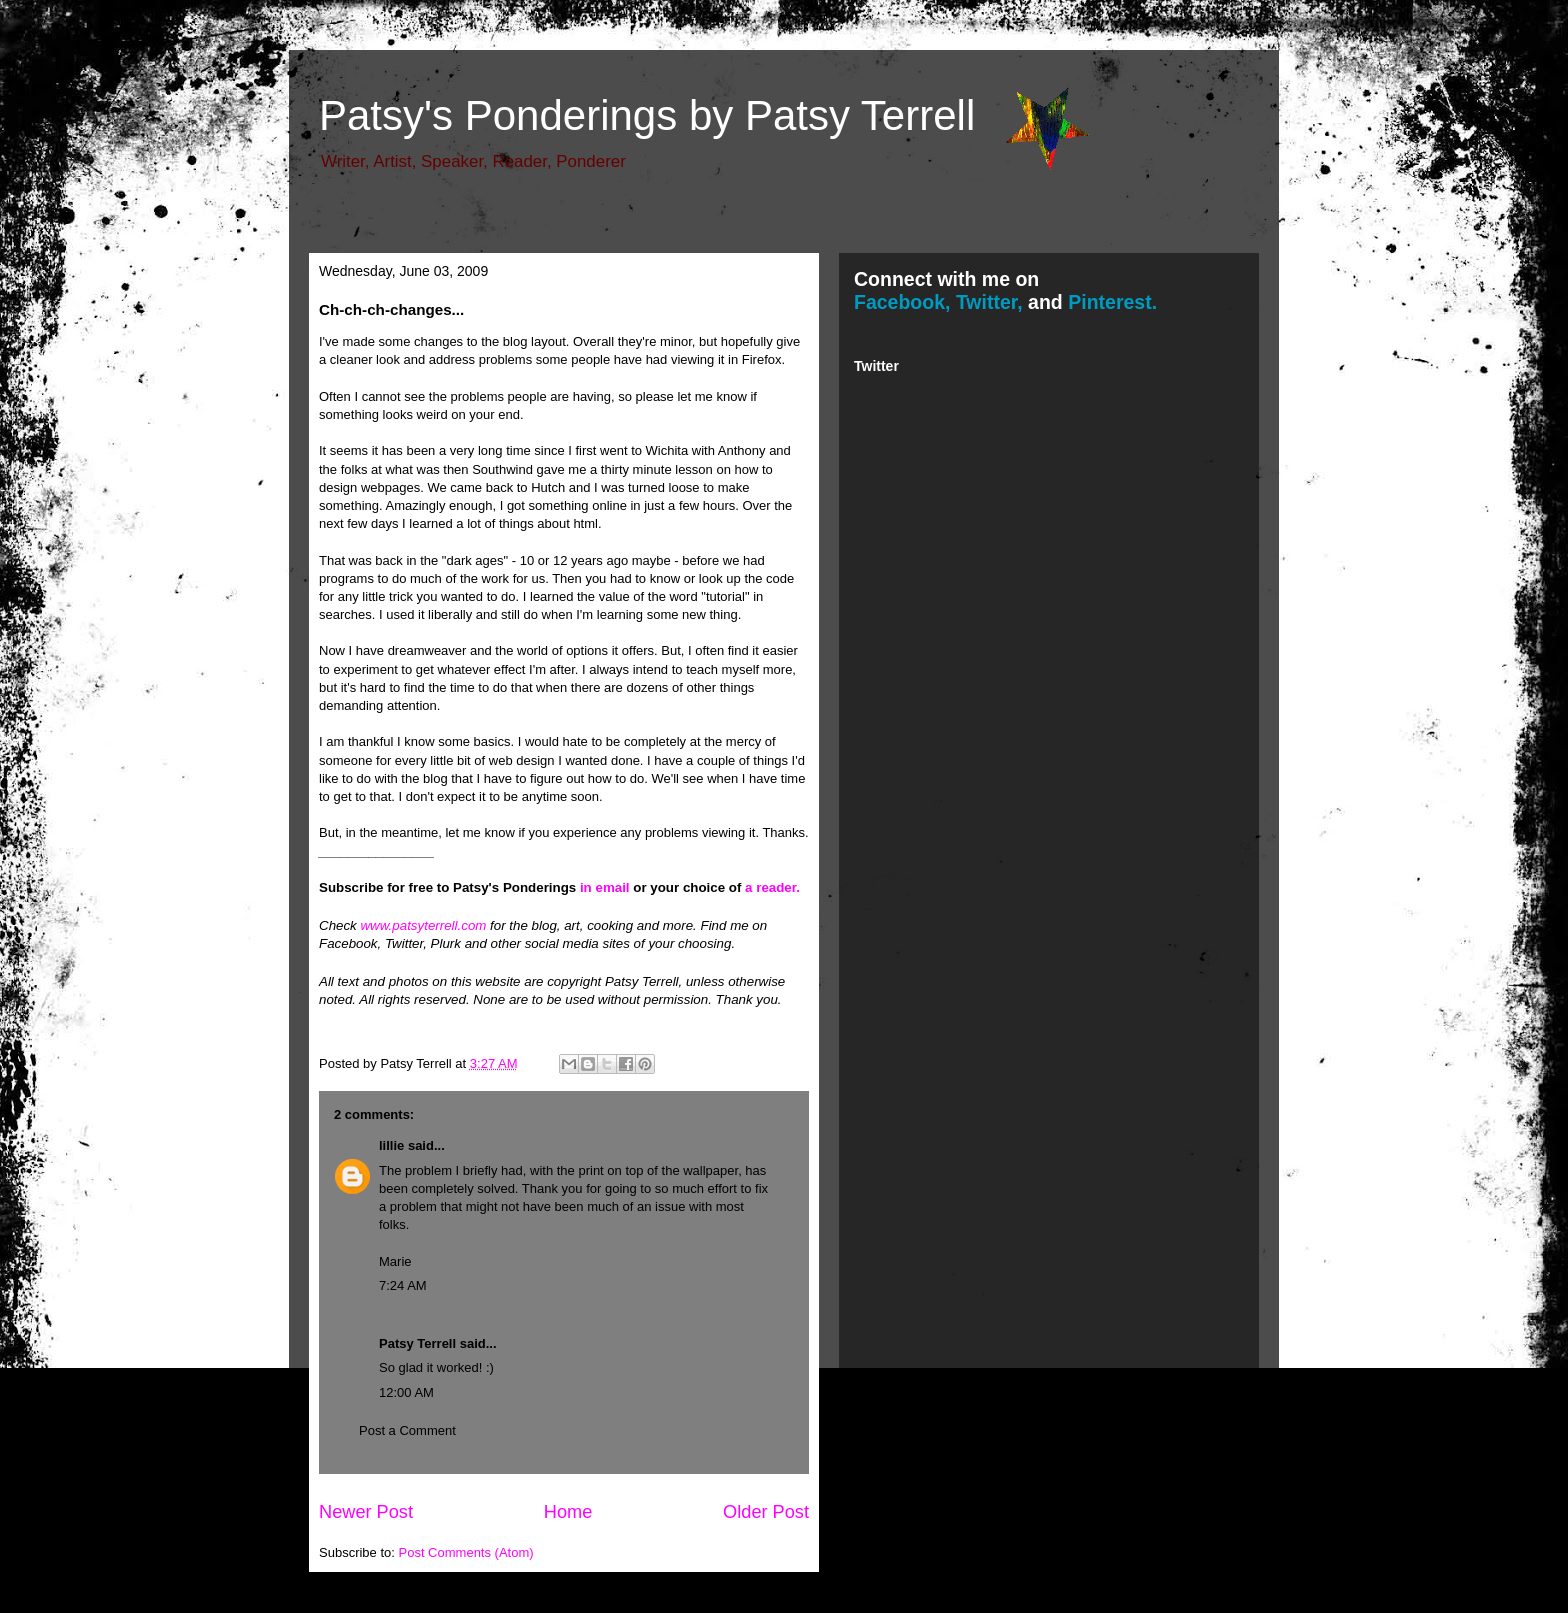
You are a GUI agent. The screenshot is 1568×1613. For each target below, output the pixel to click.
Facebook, (902, 302)
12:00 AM (406, 1392)
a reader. (772, 887)
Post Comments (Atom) (466, 1552)
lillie (391, 1145)
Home (568, 1512)
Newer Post (366, 1512)
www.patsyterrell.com (423, 925)
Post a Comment (407, 1430)
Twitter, (989, 302)
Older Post (766, 1512)
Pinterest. (1112, 302)
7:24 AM (403, 1285)
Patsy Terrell (417, 1343)
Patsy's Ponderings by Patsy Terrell (647, 115)
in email (605, 887)
